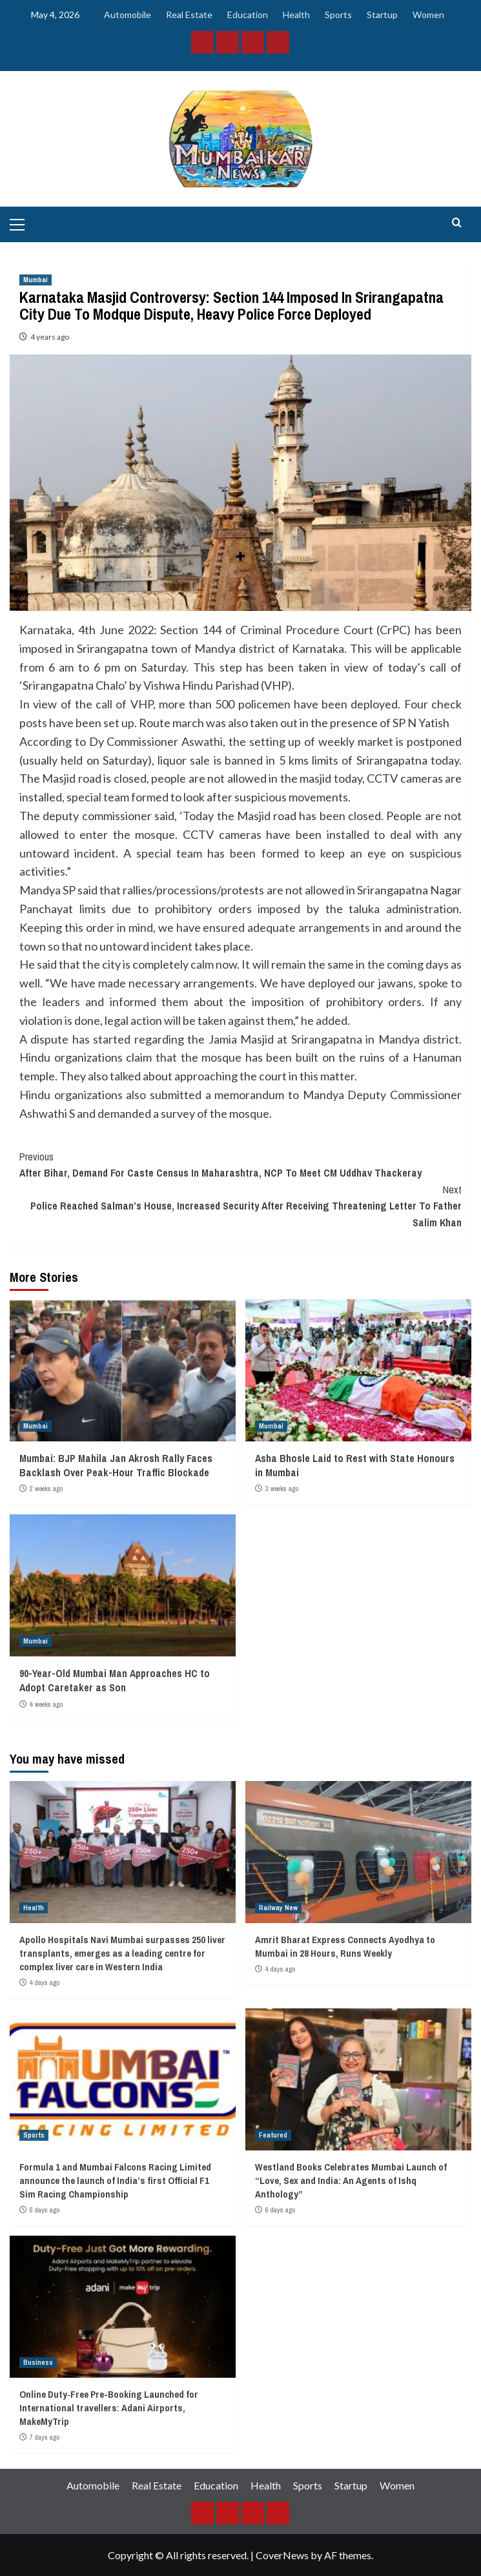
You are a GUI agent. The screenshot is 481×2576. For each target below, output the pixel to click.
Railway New (278, 1907)
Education (247, 14)
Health (296, 14)
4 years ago (49, 337)
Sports (338, 14)
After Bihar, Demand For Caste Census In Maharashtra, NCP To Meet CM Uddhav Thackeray (240, 1164)
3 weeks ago (281, 1488)
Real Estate (189, 14)
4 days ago (44, 1982)
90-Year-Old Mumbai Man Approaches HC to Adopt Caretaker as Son (114, 1680)
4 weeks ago (46, 1704)
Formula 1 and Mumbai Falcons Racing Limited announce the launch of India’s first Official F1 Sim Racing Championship (115, 2180)
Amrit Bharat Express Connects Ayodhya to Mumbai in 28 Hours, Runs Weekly (345, 1946)
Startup (382, 14)
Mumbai (35, 279)
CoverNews (282, 2555)
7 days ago (44, 2437)
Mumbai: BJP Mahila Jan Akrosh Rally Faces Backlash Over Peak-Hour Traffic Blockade (115, 1465)
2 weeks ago (46, 1488)
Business (38, 2362)
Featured (273, 2134)
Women (428, 14)
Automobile (127, 14)
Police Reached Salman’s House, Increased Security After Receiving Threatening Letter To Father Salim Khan (240, 1206)
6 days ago (44, 2209)
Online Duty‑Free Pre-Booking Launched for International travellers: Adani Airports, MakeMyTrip (108, 2407)
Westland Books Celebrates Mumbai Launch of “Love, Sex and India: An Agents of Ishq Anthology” (351, 2180)
